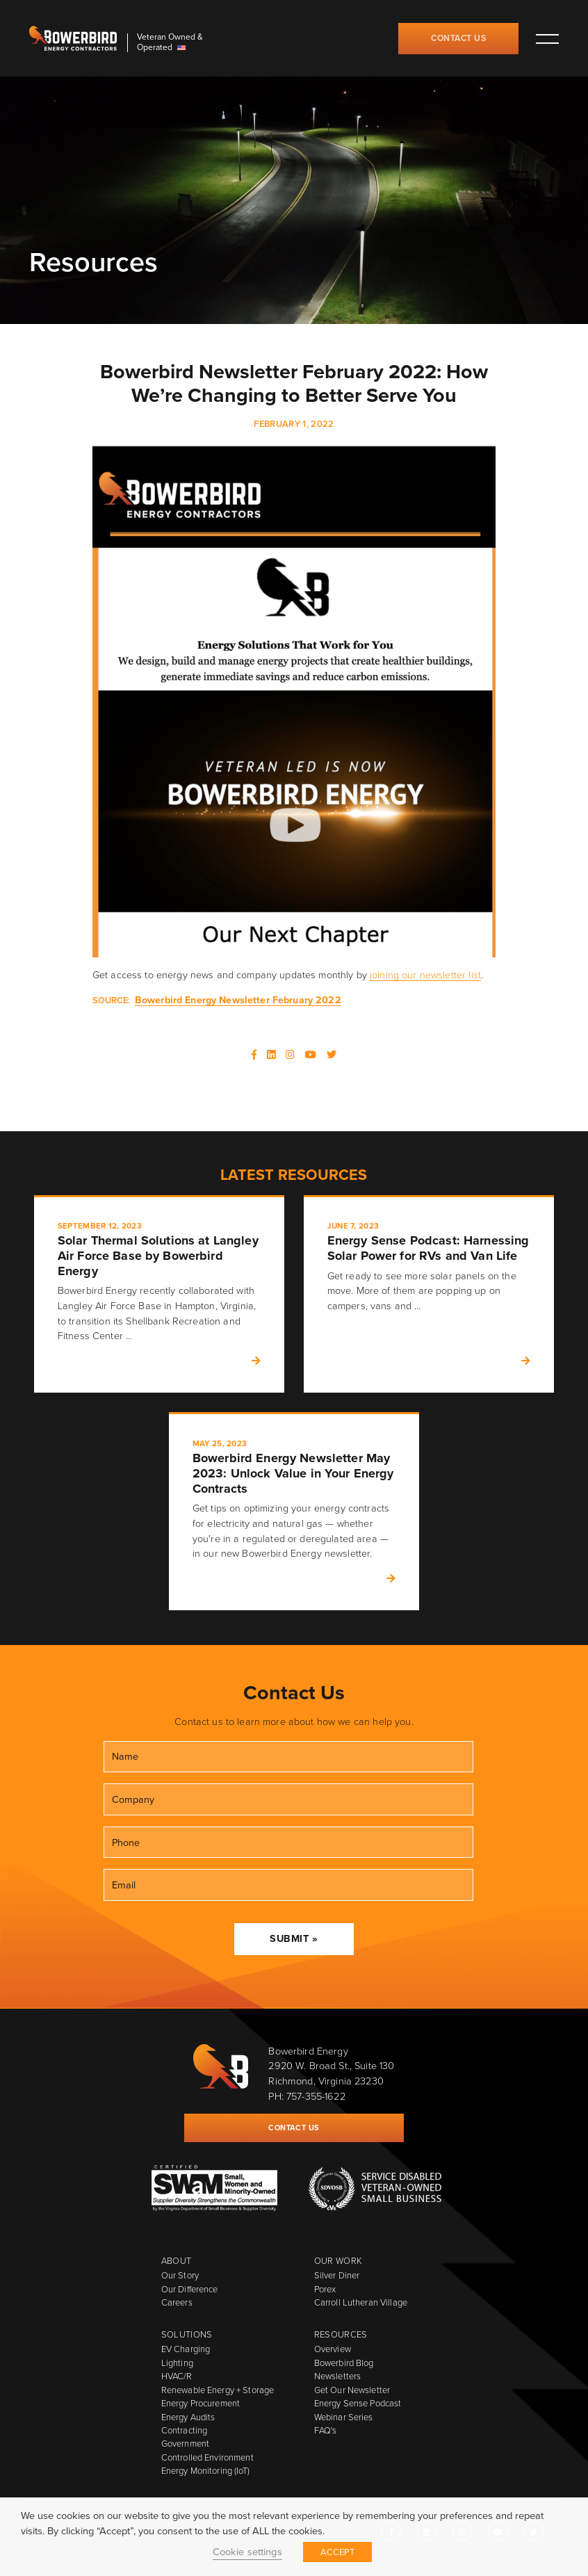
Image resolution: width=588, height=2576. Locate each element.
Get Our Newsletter (352, 2390)
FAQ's (325, 2430)
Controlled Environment (207, 2457)
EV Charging (185, 2349)
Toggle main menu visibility (546, 38)
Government (185, 2443)
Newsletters (337, 2376)
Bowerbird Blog (344, 2363)
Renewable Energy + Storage (217, 2390)
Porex (325, 2289)
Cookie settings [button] (247, 2551)
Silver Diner (337, 2275)
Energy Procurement (200, 2403)
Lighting (177, 2363)
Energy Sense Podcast (358, 2403)
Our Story (180, 2275)
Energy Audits (188, 2417)
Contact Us (458, 38)
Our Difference (189, 2289)
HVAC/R (177, 2376)
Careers (177, 2302)
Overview (332, 2349)
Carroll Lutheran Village (360, 2302)
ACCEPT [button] (337, 2552)
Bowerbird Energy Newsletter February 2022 (238, 999)
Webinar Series (343, 2417)
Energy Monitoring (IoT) (205, 2470)
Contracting (184, 2430)
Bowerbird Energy (73, 38)
